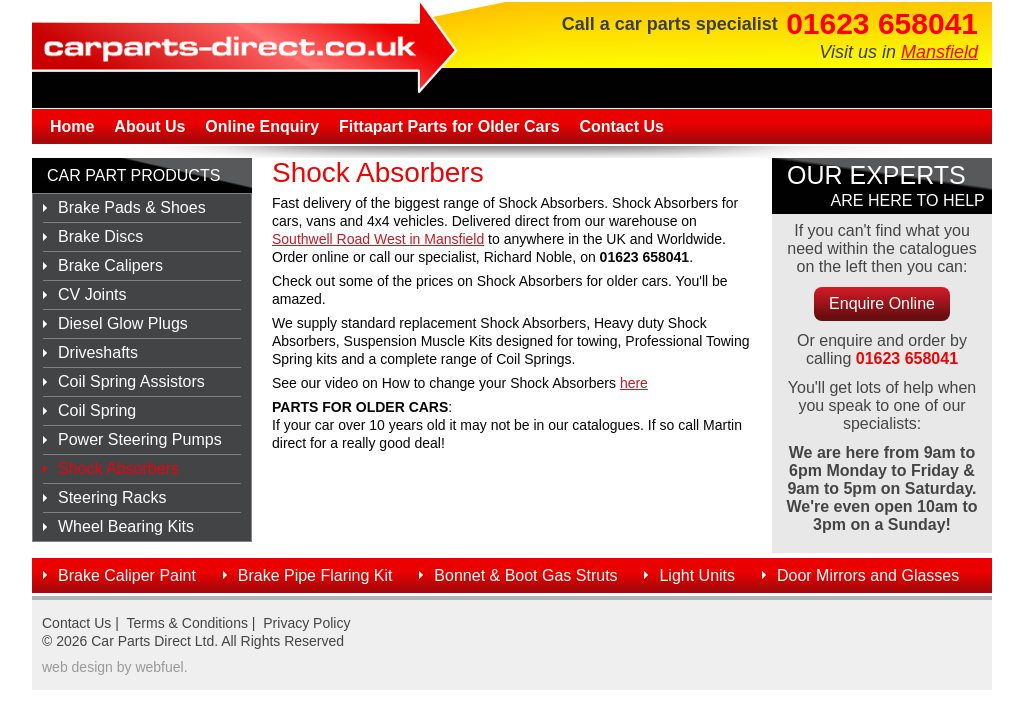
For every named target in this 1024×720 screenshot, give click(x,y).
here (634, 383)
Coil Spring (97, 410)
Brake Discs (100, 236)
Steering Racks (112, 497)
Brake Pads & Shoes (132, 207)
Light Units (697, 575)
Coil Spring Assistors (131, 381)
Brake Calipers (110, 265)
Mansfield (939, 52)
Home (72, 126)
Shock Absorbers (118, 468)
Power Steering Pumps (140, 439)
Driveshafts (98, 352)
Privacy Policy (306, 623)
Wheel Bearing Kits (126, 526)
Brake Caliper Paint (127, 575)
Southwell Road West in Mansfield (378, 239)
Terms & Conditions (187, 623)
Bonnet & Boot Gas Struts (525, 575)
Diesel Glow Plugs (123, 323)
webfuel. (161, 667)
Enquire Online (882, 303)
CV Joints (92, 294)
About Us (149, 126)
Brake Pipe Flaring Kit (315, 575)
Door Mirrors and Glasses (868, 575)
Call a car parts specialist (670, 24)
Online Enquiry (262, 126)
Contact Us (621, 126)
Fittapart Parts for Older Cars (449, 126)
